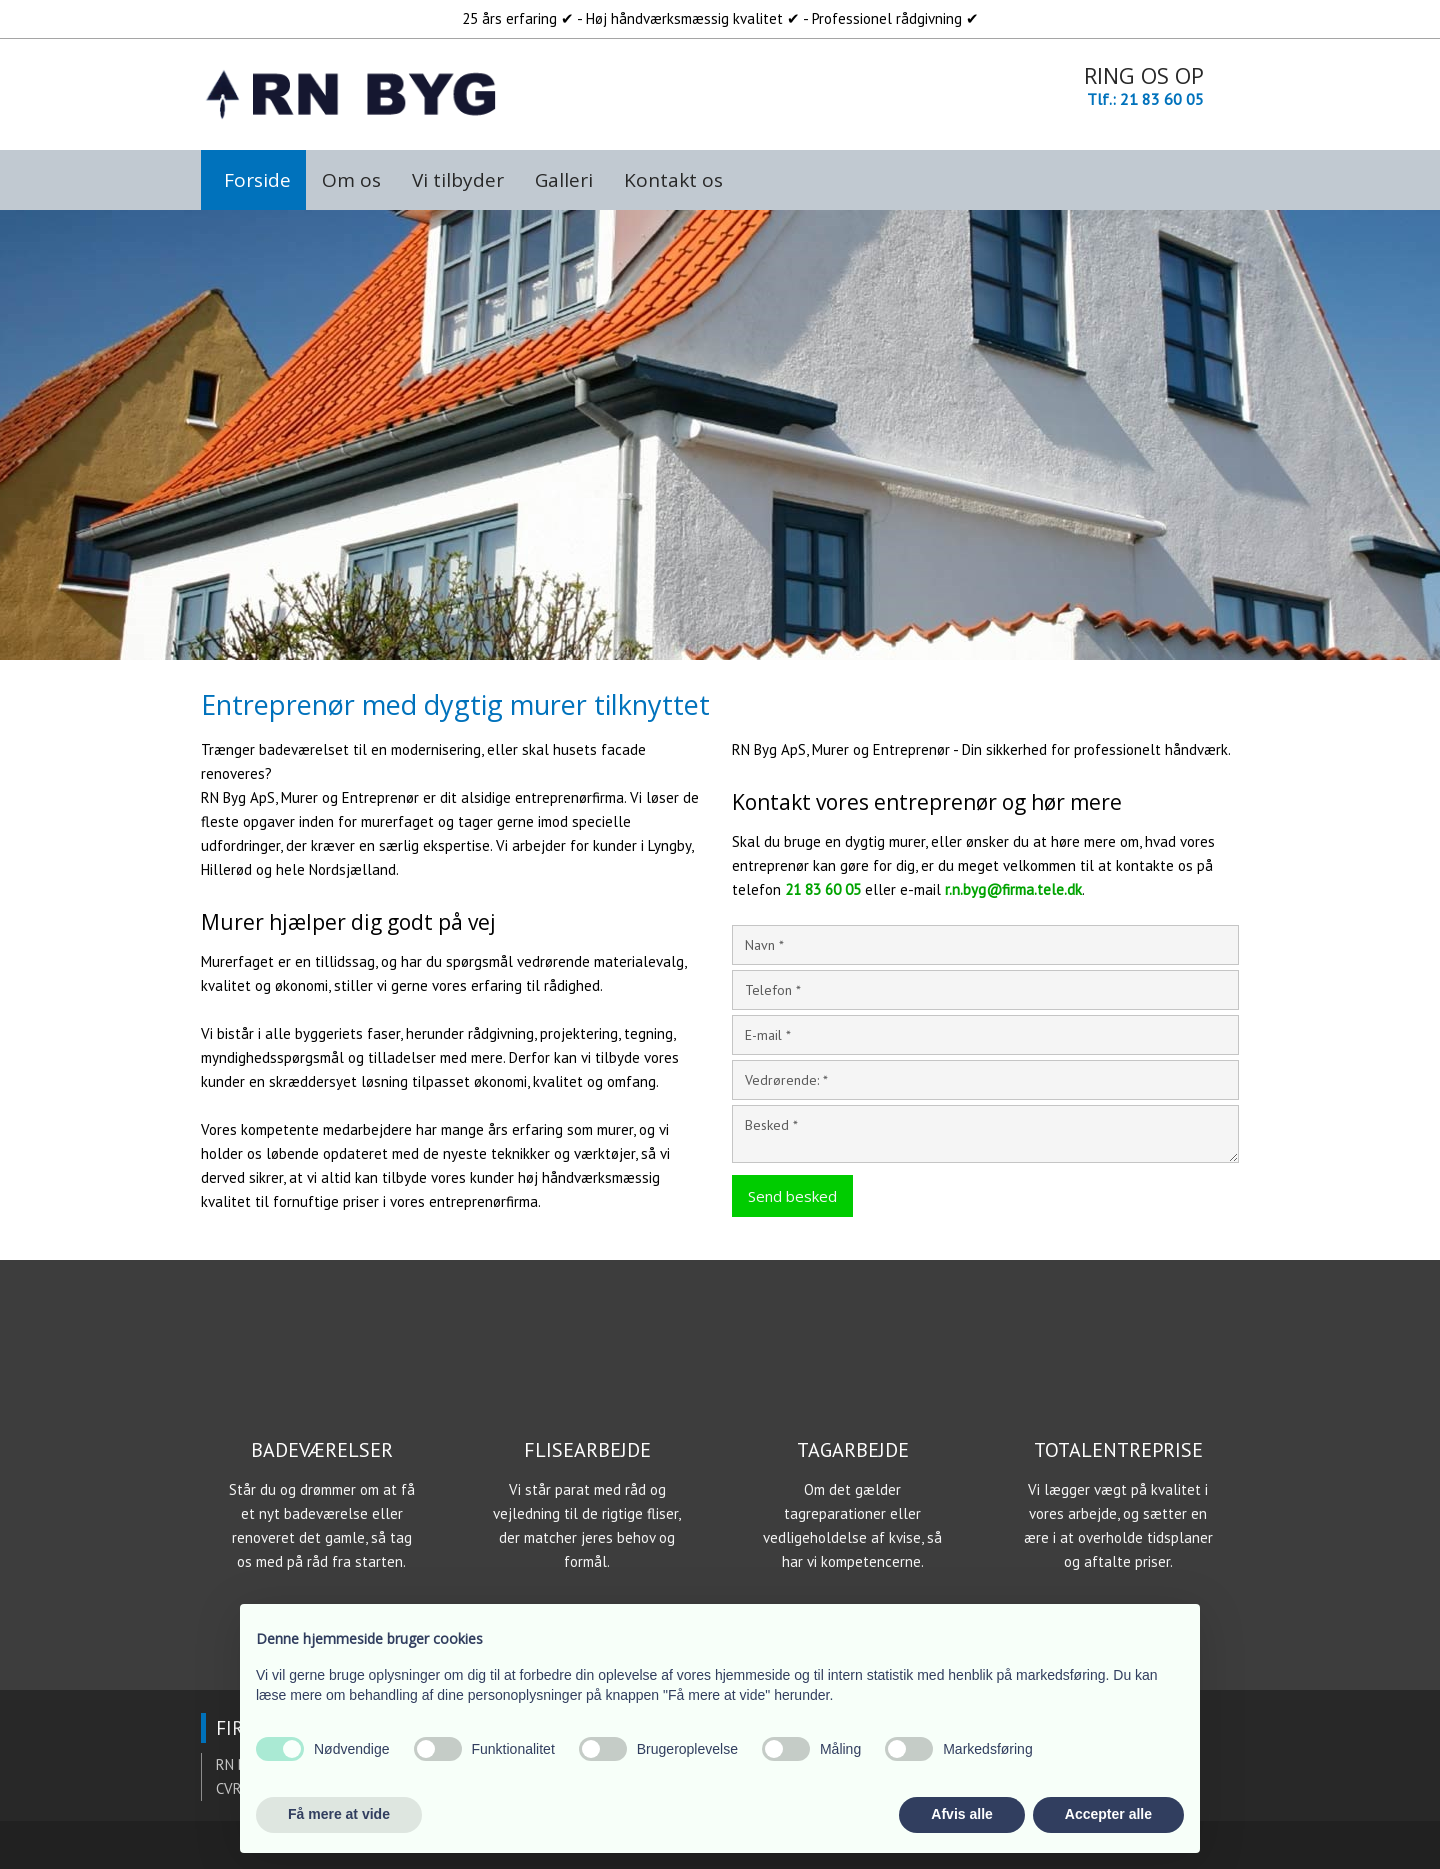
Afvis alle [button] (961, 1814)
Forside (257, 180)
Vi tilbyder (458, 180)
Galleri (564, 180)
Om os (351, 180)
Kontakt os (673, 180)
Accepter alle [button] (1108, 1814)
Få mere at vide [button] (339, 1814)
